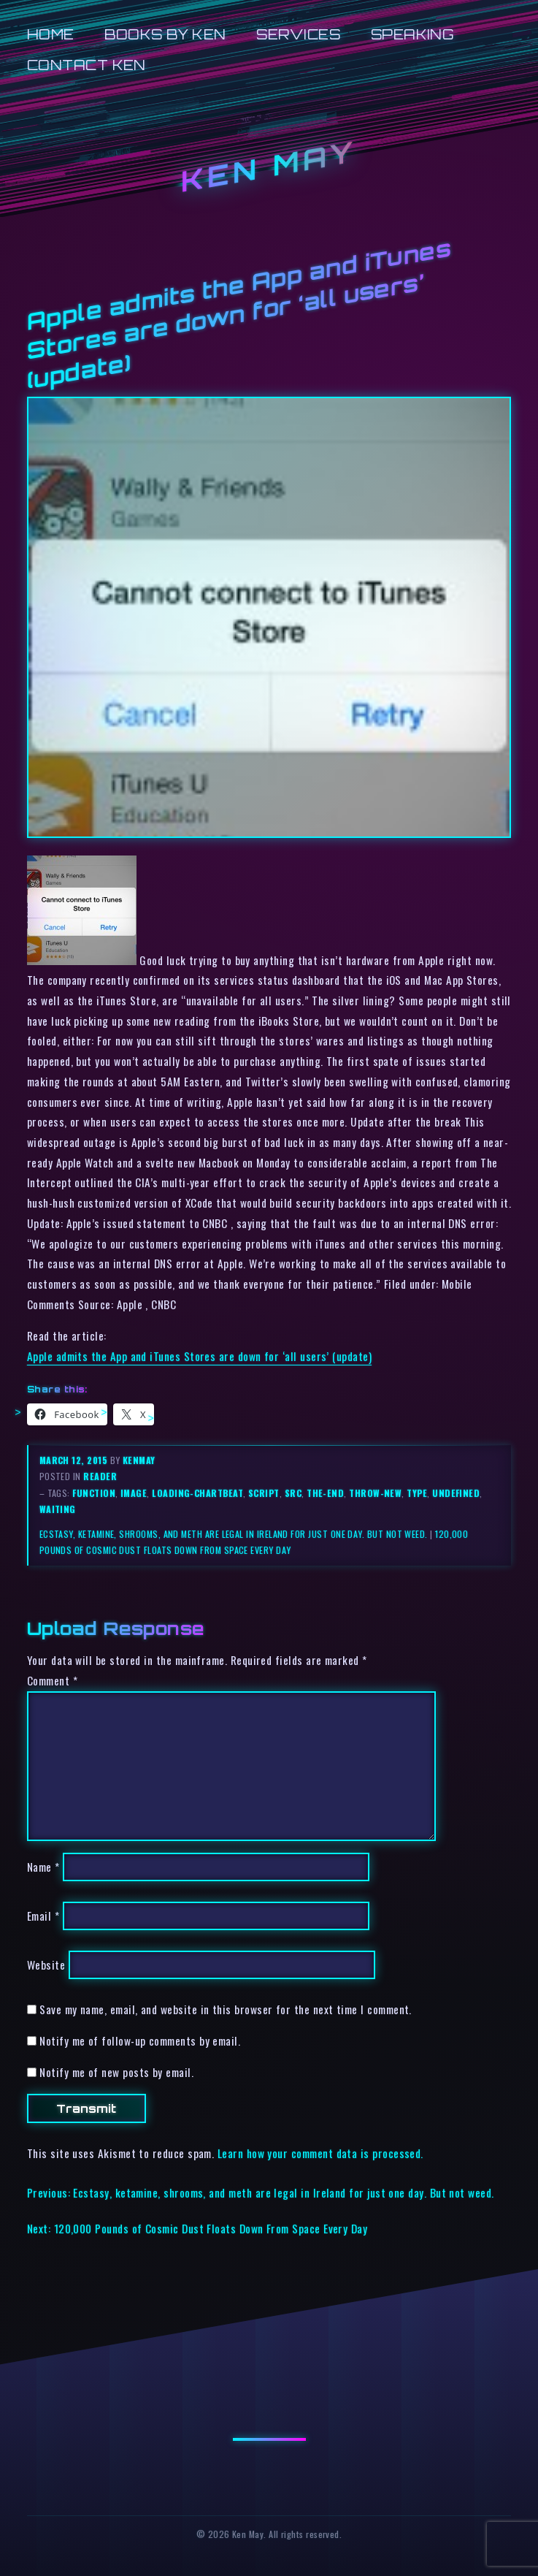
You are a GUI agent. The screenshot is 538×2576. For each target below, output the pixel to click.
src (293, 1493)
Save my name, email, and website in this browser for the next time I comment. (225, 2009)
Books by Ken (165, 34)
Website (46, 1965)
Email (43, 1916)
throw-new (375, 1493)
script (264, 1493)
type (417, 1493)
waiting (57, 1509)
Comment (52, 1680)
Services (298, 34)
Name (43, 1867)
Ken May (268, 166)
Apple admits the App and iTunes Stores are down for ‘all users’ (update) (199, 1356)
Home (50, 34)
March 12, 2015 (74, 1460)
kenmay (139, 1460)
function (93, 1493)
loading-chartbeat (197, 1493)
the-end (325, 1493)
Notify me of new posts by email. (116, 2072)
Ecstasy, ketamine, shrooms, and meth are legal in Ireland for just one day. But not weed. (233, 1534)
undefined (456, 1493)
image (133, 1493)
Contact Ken (86, 64)
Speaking (413, 34)
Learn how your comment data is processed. (320, 2153)
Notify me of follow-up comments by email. (139, 2040)
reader (100, 1476)
